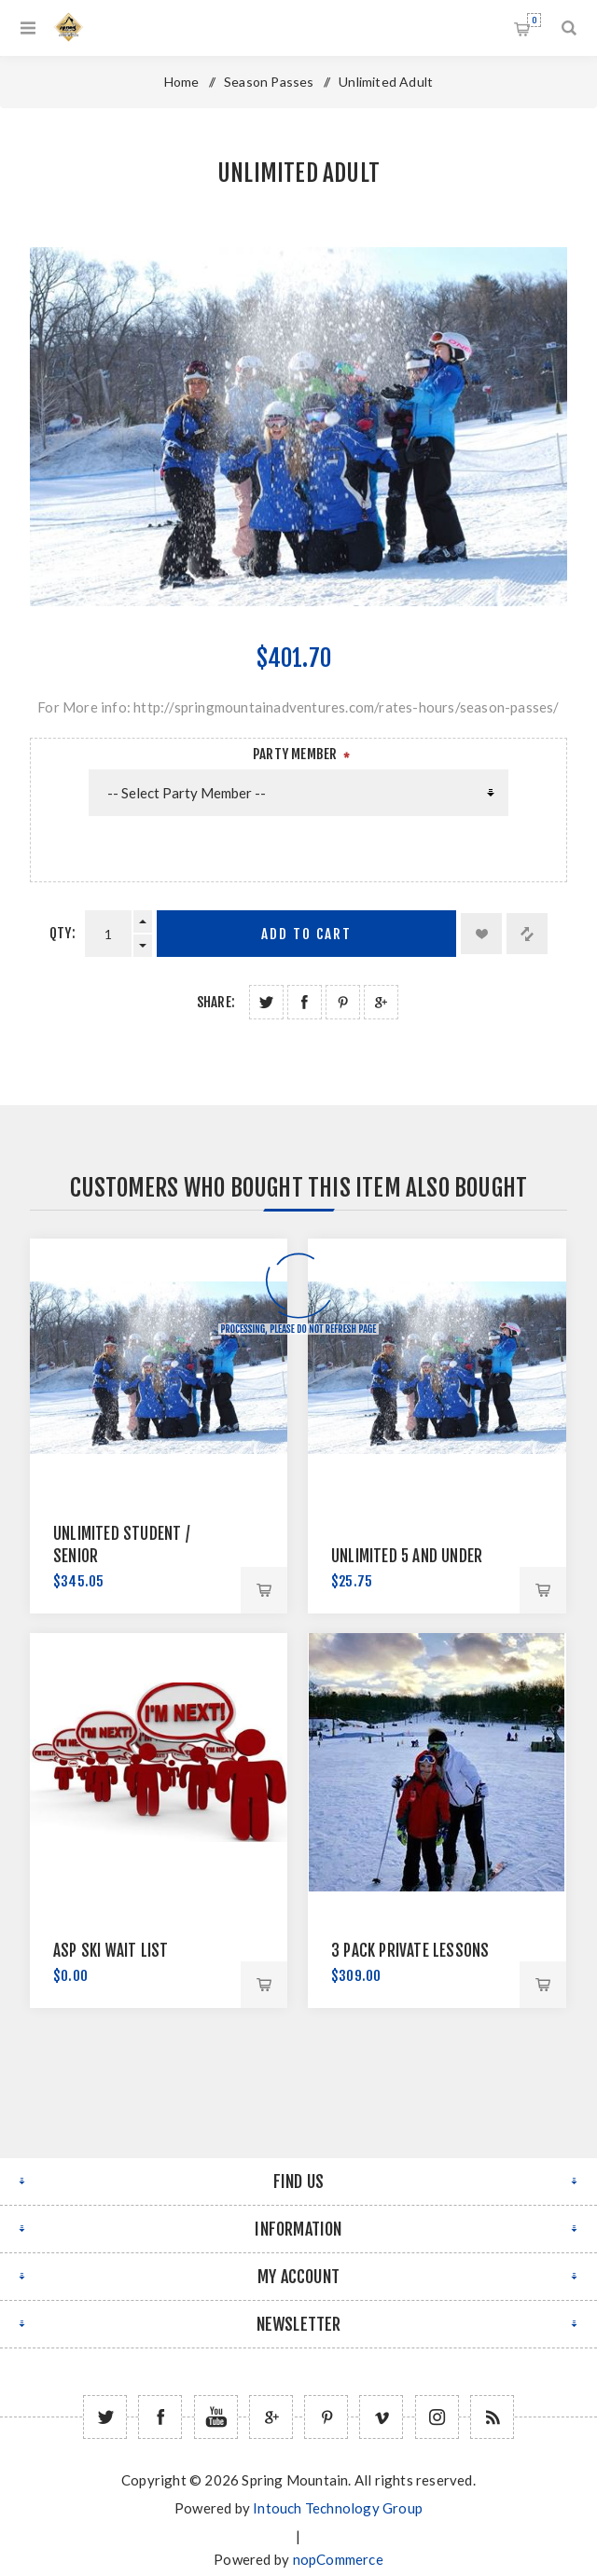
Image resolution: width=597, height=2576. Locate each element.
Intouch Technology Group (338, 2508)
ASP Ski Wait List (110, 1950)
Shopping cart (534, 20)
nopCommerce (338, 2559)
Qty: (62, 933)
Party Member (295, 754)
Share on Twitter (266, 1002)
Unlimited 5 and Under (406, 1556)
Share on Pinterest (343, 1002)
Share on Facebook (304, 1002)
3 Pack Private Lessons (410, 1950)
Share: (216, 1002)
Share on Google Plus (381, 1002)
